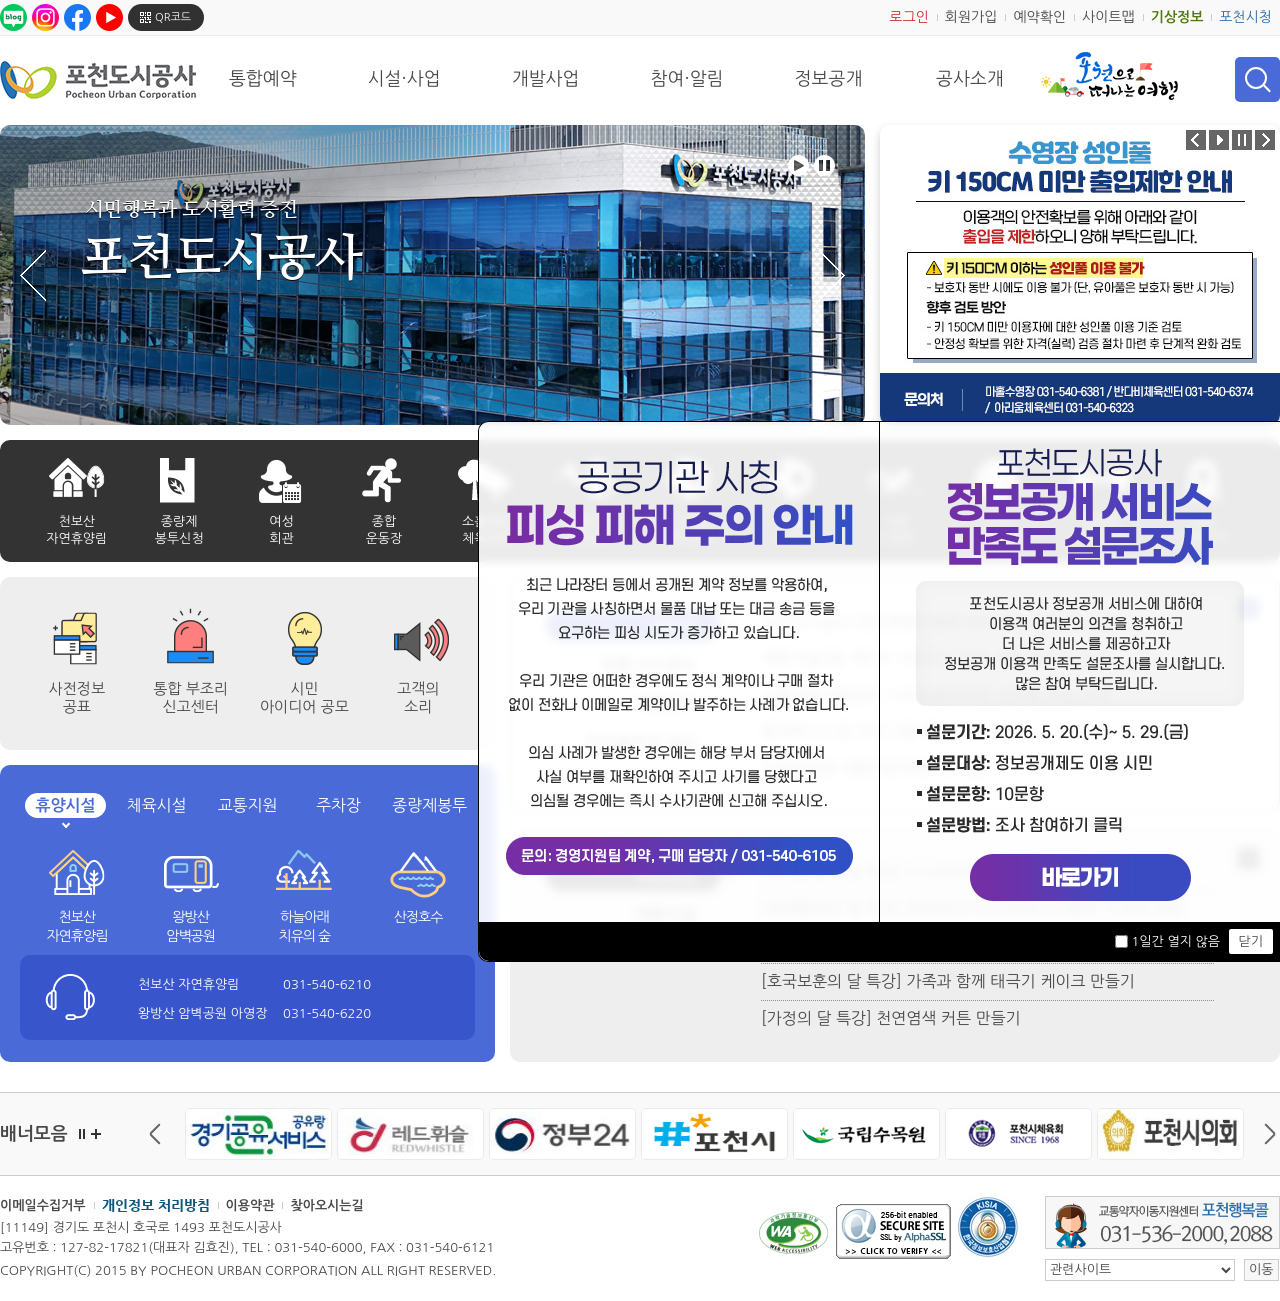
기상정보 (1177, 17)
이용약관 (250, 1205)
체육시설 (156, 805)
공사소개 (970, 79)
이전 (160, 1134)
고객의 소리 (418, 697)
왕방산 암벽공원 (190, 927)
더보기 (96, 1134)
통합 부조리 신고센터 (190, 697)
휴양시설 (65, 805)
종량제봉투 (429, 805)
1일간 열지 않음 (1175, 941)
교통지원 (247, 805)
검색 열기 (1257, 79)
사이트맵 (1108, 17)
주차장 (338, 805)
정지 (82, 1134)
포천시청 (1245, 17)
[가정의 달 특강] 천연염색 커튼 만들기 (891, 1018)
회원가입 (971, 17)
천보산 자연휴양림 (76, 927)
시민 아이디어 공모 (304, 697)
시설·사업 (404, 79)
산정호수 (418, 917)
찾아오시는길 (326, 1205)
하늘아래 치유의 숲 (305, 927)
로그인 (908, 17)
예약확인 (1039, 17)
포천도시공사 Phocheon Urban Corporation (98, 79)
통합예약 (263, 79)
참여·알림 (687, 79)
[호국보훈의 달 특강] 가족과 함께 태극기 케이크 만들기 (948, 981)
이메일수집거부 (43, 1205)
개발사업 (546, 79)
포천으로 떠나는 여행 (1109, 76)
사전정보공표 (77, 697)
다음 (1265, 1134)
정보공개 (829, 79)
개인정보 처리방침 (156, 1205)
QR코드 (173, 17)
